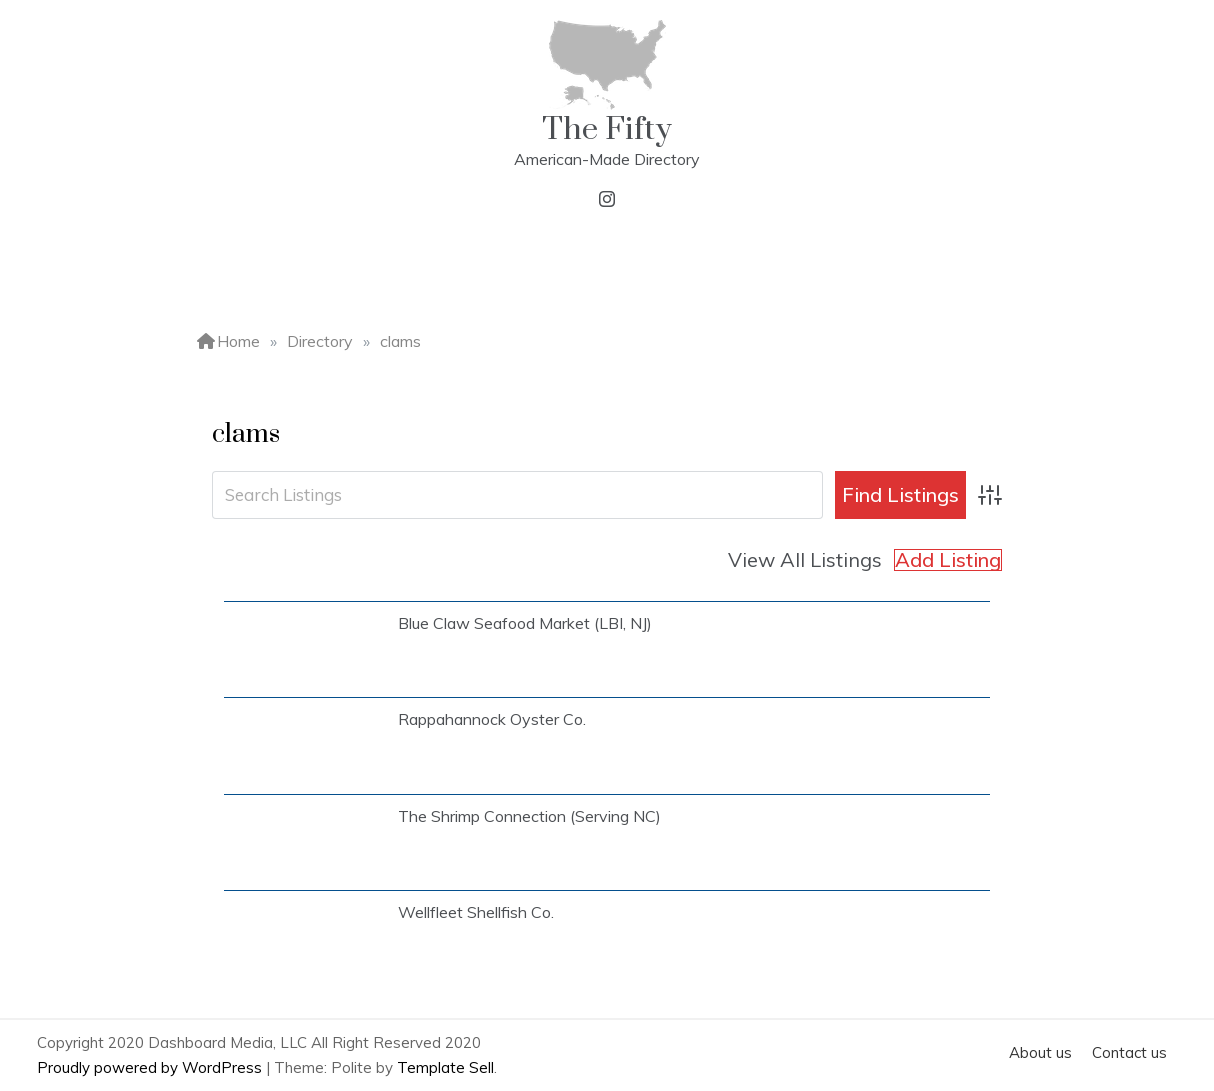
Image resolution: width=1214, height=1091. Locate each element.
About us (1040, 1052)
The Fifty (607, 129)
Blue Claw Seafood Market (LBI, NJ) (525, 623)
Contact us (1129, 1052)
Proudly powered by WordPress (151, 1067)
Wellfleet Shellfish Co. (476, 912)
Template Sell (445, 1067)
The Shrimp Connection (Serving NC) (529, 816)
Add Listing (948, 560)
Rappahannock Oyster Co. (492, 719)
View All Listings (805, 559)
